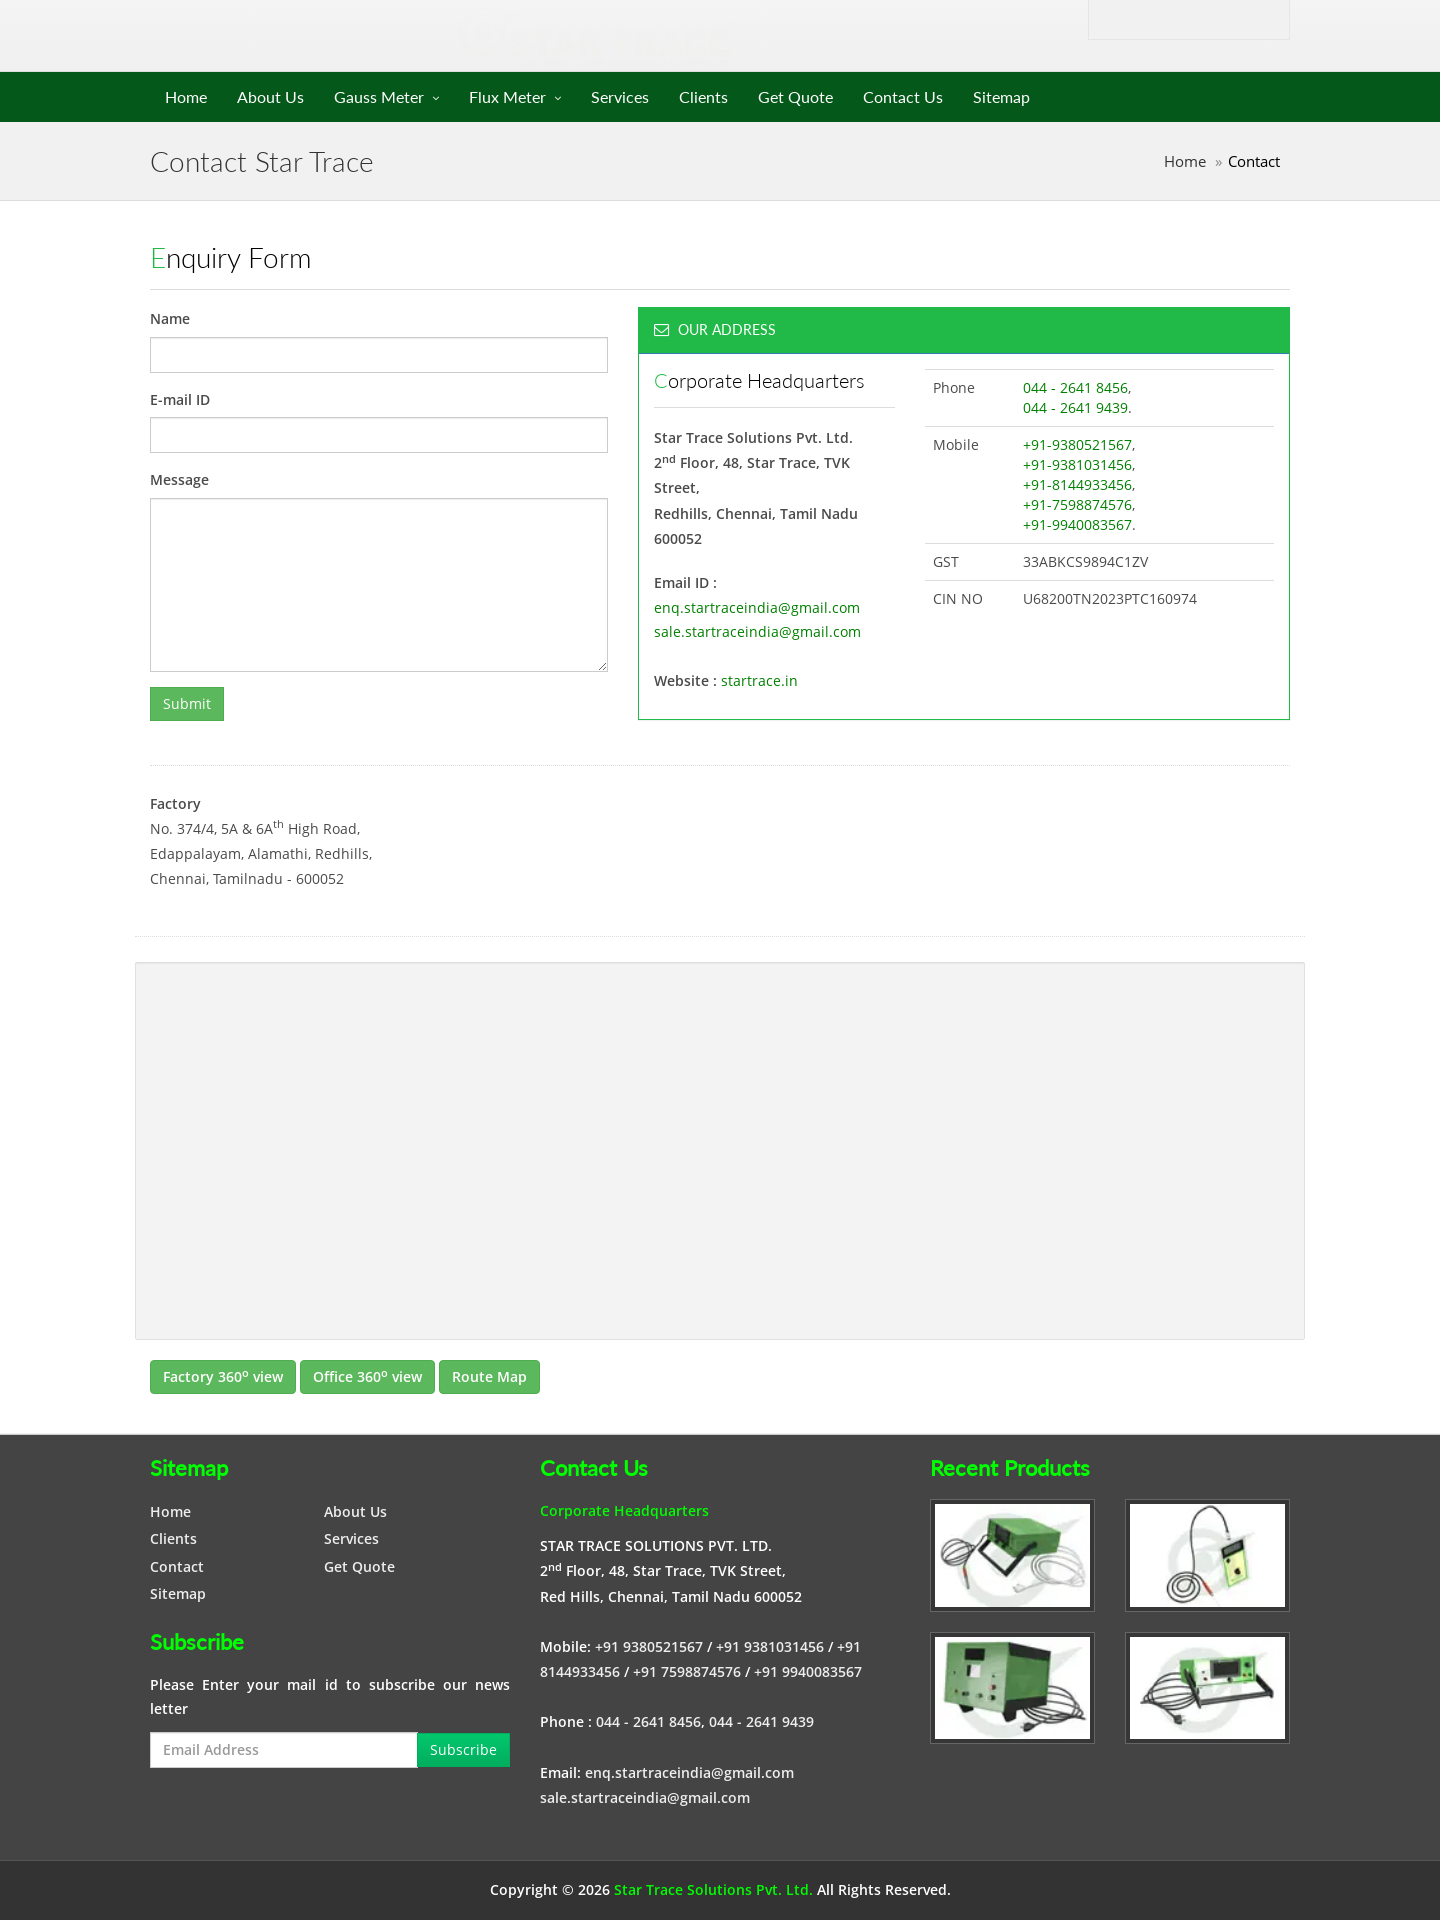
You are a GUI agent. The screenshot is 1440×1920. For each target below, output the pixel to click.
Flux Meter (507, 96)
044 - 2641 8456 (1075, 387)
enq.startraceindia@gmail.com (757, 607)
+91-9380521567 (1077, 444)
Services (620, 96)
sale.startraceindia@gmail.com (757, 631)
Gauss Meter (379, 96)
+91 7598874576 (687, 1671)
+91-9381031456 (1077, 464)
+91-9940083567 (1077, 524)
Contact (177, 1566)
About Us (270, 96)
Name (170, 318)
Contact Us (903, 96)
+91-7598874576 (1077, 504)
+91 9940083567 (808, 1671)
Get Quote (795, 96)
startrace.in (759, 680)
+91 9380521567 (649, 1646)
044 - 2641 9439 (1075, 407)
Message (179, 479)
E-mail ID (180, 399)
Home (186, 96)
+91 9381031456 (770, 1646)
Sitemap (1001, 96)
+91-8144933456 (1077, 484)
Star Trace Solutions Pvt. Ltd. (713, 1889)
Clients (703, 96)
